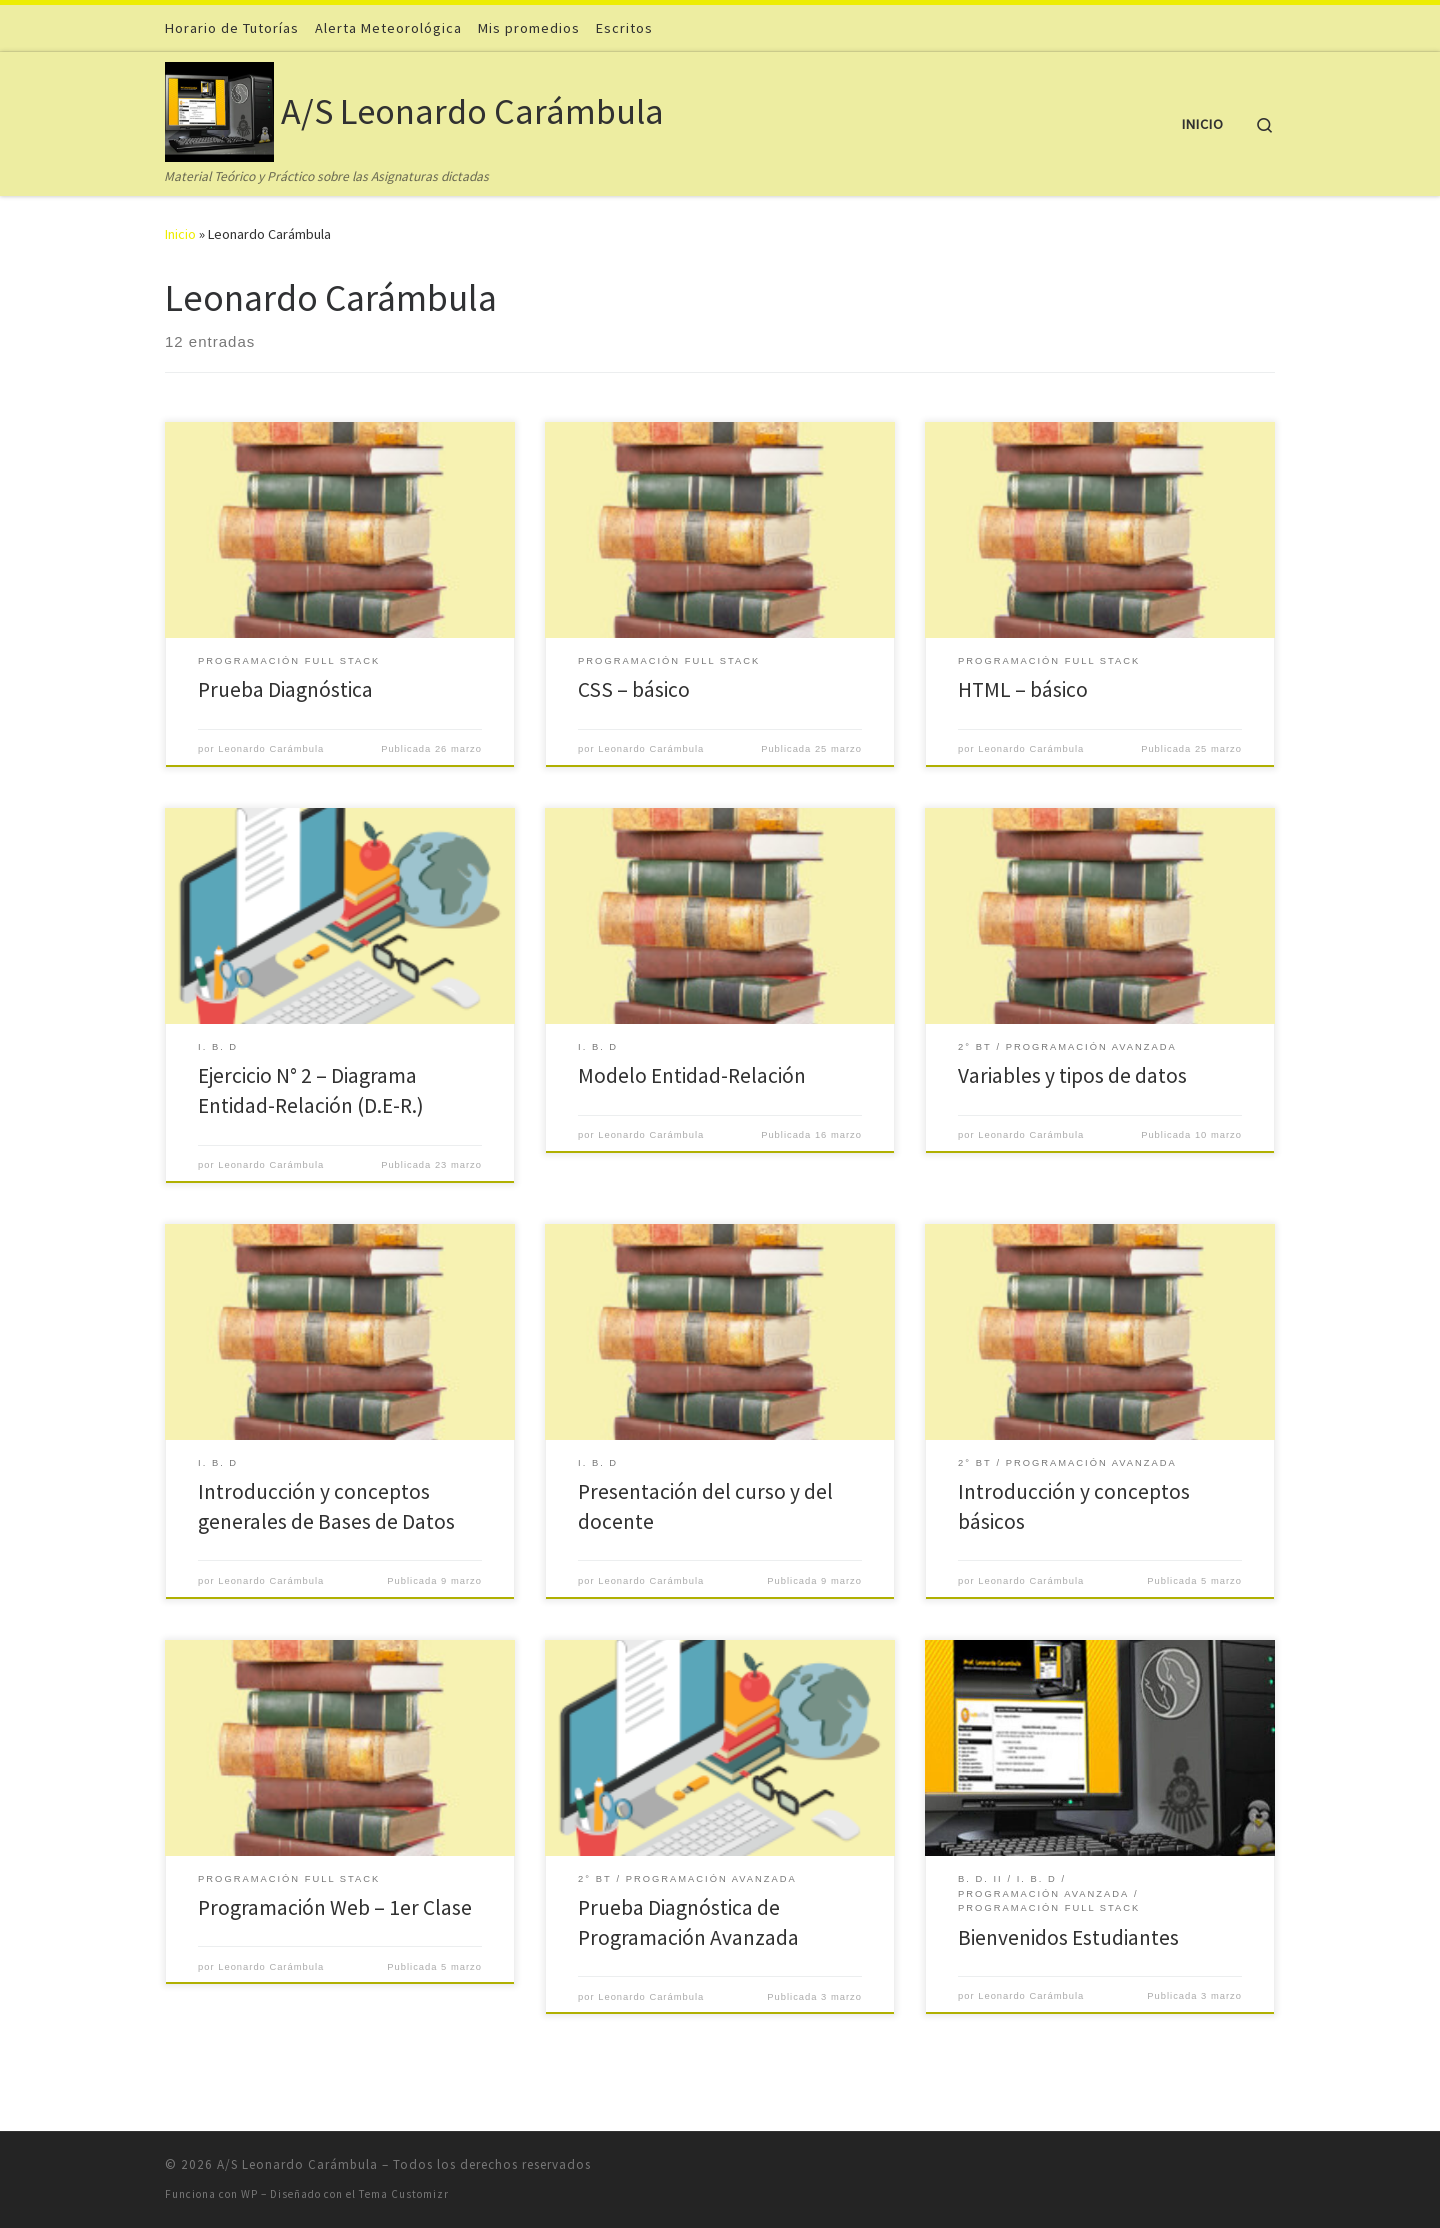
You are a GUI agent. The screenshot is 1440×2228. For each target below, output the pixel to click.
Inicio (180, 234)
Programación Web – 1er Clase (335, 1907)
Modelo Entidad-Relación (692, 1075)
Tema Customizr (404, 2194)
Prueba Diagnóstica (285, 689)
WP (249, 2194)
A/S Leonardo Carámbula (297, 2164)
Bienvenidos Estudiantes (1068, 1937)
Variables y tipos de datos (1072, 1075)
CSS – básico (634, 689)
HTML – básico (1023, 689)
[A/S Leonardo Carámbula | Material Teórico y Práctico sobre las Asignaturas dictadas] (219, 108)
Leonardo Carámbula (271, 749)
